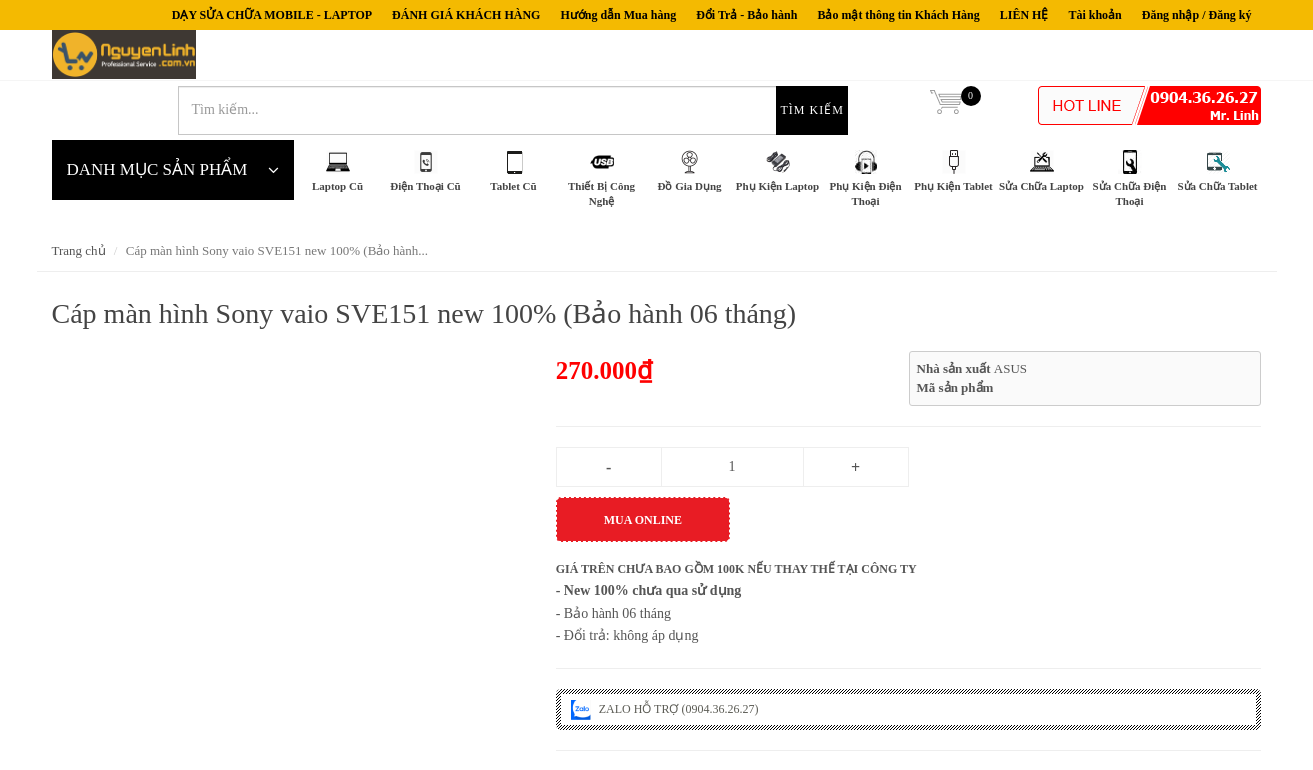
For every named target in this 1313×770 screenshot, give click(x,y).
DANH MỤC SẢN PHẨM (173, 120)
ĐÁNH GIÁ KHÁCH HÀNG (466, 15)
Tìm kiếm (871, 60)
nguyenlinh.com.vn (138, 60)
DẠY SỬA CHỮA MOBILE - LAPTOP (272, 15)
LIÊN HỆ (1024, 15)
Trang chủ (79, 200)
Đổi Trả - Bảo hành (746, 15)
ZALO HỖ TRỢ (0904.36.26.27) (665, 658)
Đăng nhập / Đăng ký (1197, 15)
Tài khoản (1094, 15)
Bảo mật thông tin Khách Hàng (898, 15)
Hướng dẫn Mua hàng (618, 15)
